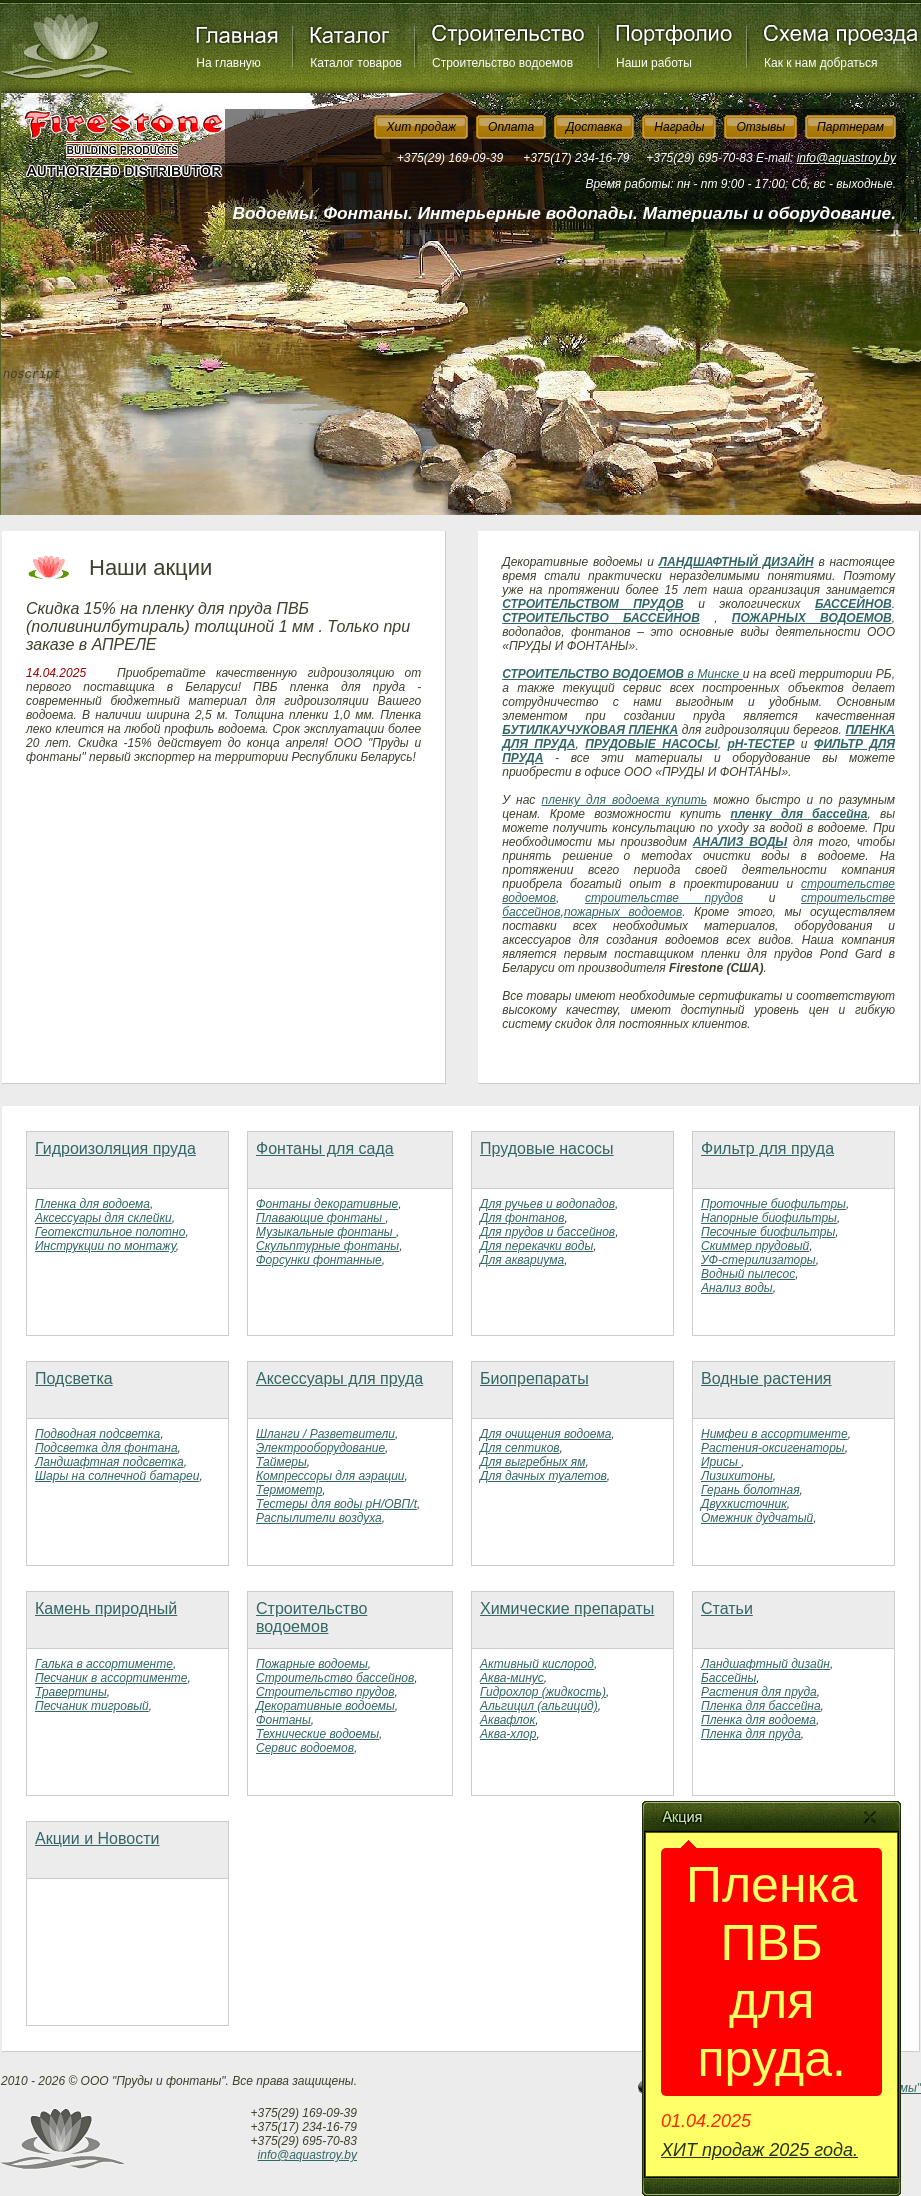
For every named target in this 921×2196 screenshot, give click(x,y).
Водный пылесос (748, 1274)
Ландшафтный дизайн (765, 1664)
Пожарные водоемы (312, 1664)
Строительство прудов (325, 1692)
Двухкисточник (744, 1504)
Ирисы (721, 1462)
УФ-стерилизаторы (758, 1260)
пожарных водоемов (623, 912)
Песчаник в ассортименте (111, 1678)
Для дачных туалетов (543, 1476)
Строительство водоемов (502, 63)
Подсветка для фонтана (106, 1448)
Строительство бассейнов (335, 1678)
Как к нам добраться (821, 63)
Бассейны (728, 1678)
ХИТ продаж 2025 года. (759, 2150)
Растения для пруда (759, 1692)
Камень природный (106, 1608)
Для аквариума (522, 1260)
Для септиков (520, 1448)
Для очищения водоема (545, 1434)
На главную (228, 63)
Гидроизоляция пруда (115, 1148)
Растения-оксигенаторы (773, 1448)
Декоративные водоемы (325, 1706)
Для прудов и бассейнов (547, 1232)
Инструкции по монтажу (105, 1246)
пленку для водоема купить (624, 800)
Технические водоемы (317, 1734)
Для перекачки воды (536, 1246)
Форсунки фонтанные (319, 1260)
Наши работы (654, 63)
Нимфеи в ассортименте (774, 1434)
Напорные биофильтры (769, 1218)
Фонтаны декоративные (327, 1204)
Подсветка (74, 1378)
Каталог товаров (356, 63)
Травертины (71, 1692)
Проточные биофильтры (773, 1204)
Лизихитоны (737, 1476)
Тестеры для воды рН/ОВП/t (336, 1504)
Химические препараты (567, 1608)
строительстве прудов (664, 898)
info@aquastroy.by (846, 158)
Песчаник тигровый (92, 1706)
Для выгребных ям (532, 1462)
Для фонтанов (522, 1218)
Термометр (289, 1490)
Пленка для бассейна (761, 1706)
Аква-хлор (508, 1734)
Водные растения (766, 1378)
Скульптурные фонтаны (327, 1246)
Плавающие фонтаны (320, 1218)
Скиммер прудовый (755, 1246)
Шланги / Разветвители (325, 1434)
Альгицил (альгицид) (539, 1706)
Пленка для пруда (751, 1734)
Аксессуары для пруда (339, 1378)
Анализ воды (737, 1288)
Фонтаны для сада (325, 1148)
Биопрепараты (534, 1378)
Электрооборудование (320, 1448)
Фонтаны (283, 1720)
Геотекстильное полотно (110, 1232)
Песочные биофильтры (768, 1232)
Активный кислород (537, 1664)
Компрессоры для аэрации (330, 1476)
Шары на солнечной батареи (117, 1476)
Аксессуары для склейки (103, 1218)
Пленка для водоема (92, 1204)
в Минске (713, 674)
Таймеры (281, 1462)
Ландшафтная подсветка (109, 1462)
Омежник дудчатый (757, 1518)
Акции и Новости (97, 1838)
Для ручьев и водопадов (547, 1204)
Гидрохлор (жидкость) (543, 1692)
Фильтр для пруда (767, 1148)
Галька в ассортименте (104, 1664)
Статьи (727, 1608)
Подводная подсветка (97, 1434)
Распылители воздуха (319, 1518)
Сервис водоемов (305, 1748)
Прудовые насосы (547, 1148)
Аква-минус (512, 1678)
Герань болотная (750, 1490)
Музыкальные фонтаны (326, 1232)
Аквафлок (507, 1720)
